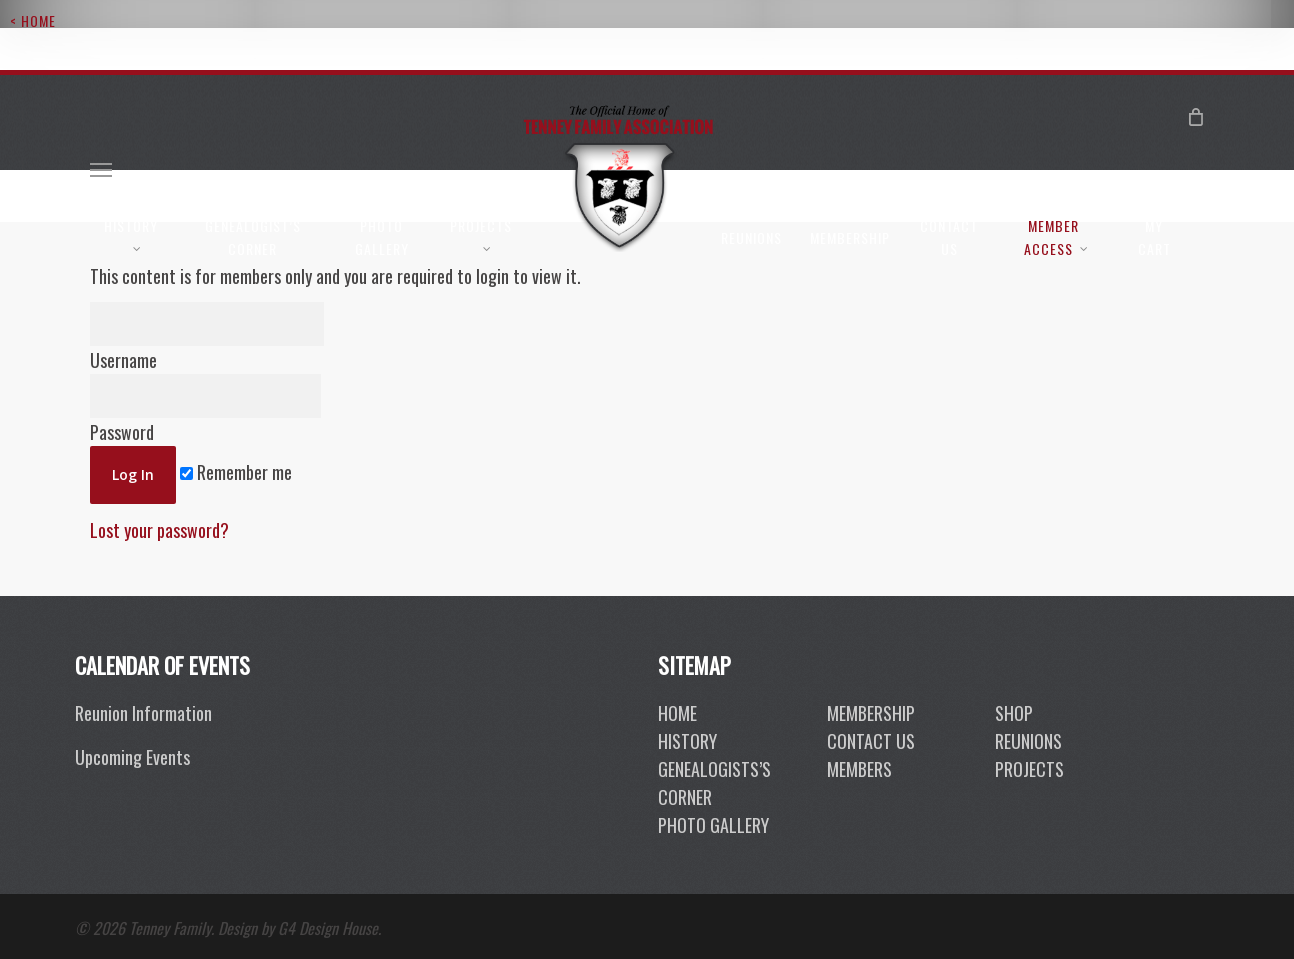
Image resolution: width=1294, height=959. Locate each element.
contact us (871, 741)
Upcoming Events (132, 757)
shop (1014, 713)
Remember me (236, 472)
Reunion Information (143, 713)
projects (1029, 769)
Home (677, 713)
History (687, 741)
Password (205, 409)
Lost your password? (159, 530)
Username (207, 337)
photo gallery (713, 825)
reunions (1028, 741)
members (859, 769)
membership (871, 713)
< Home (33, 20)
